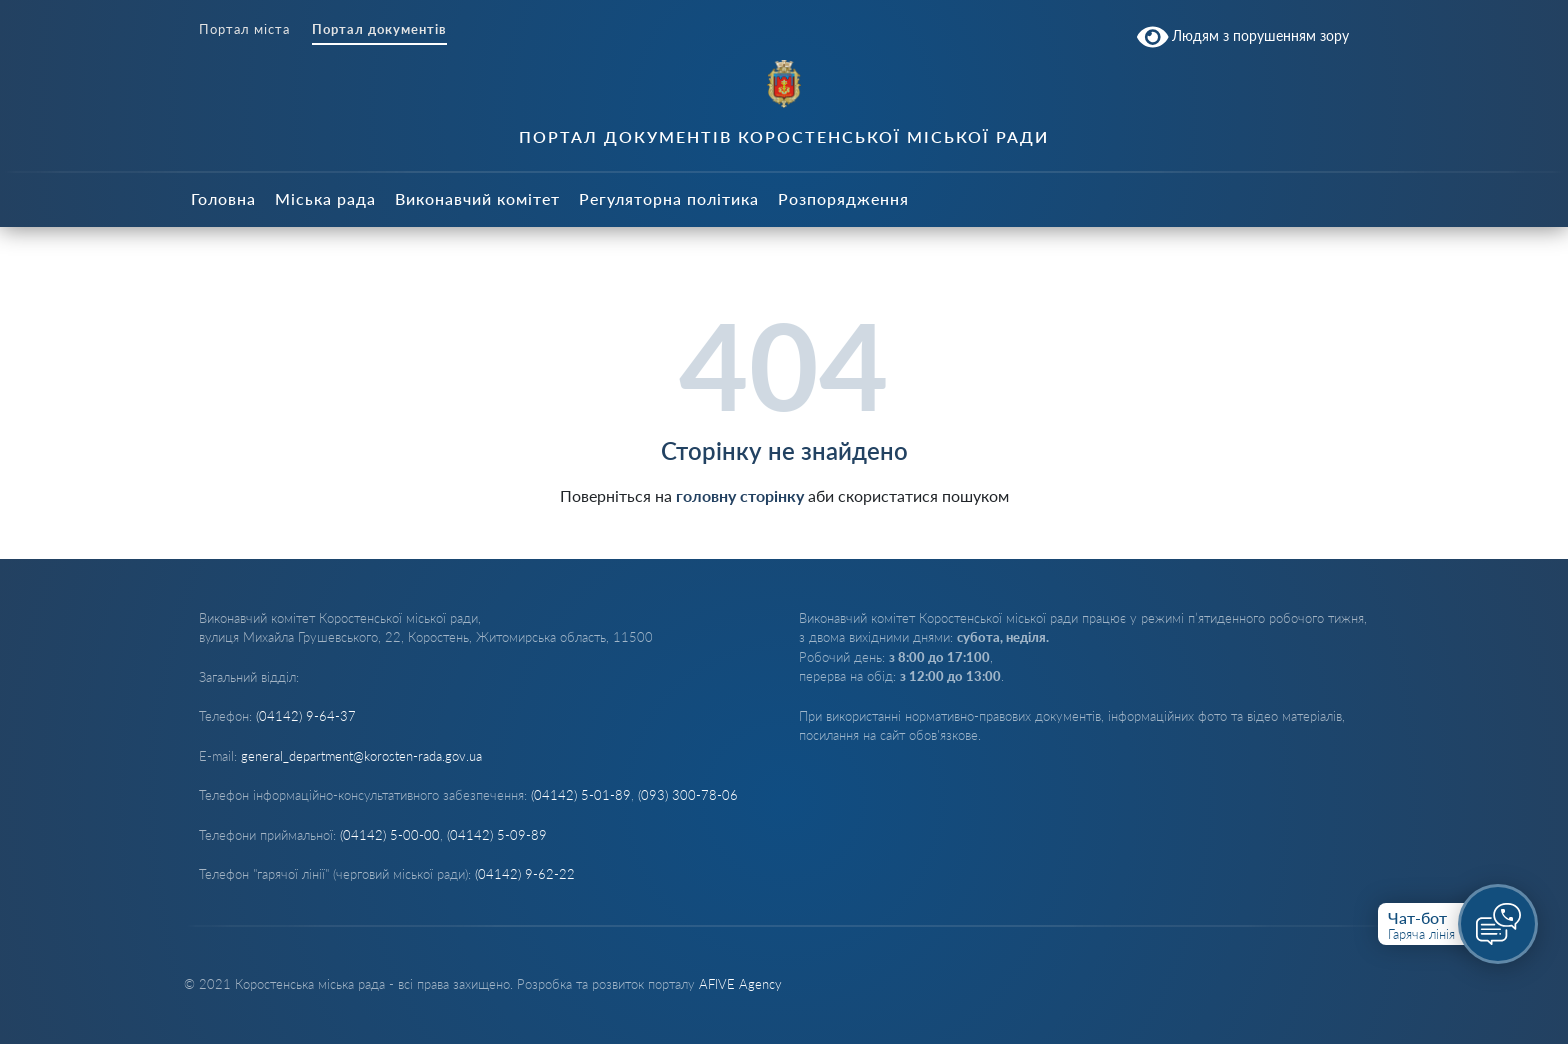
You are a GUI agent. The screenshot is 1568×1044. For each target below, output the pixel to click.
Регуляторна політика (669, 198)
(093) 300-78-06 (688, 795)
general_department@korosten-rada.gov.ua (361, 756)
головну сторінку (740, 495)
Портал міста (244, 29)
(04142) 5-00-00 (390, 835)
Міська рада (325, 198)
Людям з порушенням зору (1243, 37)
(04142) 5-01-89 (581, 795)
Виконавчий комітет (477, 198)
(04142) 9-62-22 (525, 874)
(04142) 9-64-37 (306, 716)
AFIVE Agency (740, 984)
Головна (223, 198)
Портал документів (379, 29)
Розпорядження (843, 198)
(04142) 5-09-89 (497, 835)
